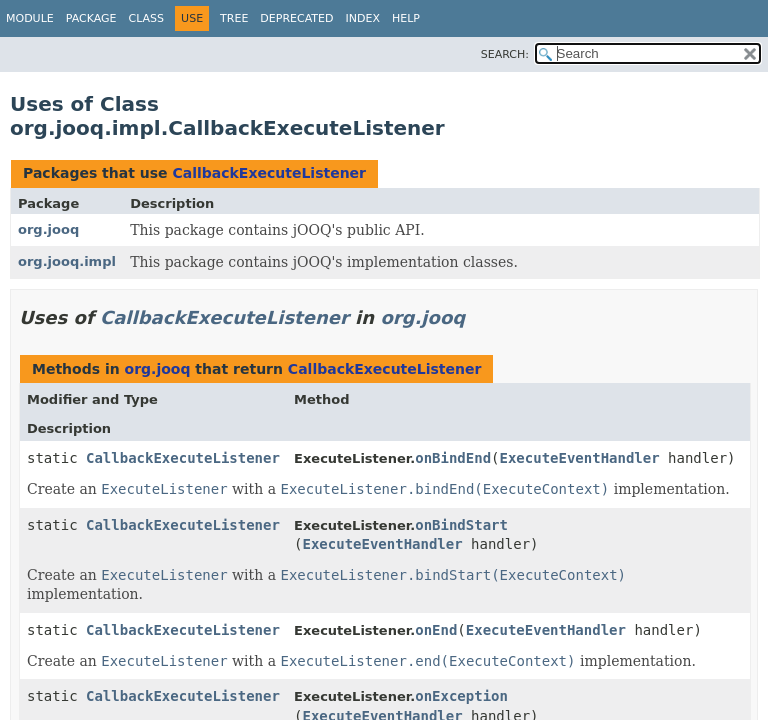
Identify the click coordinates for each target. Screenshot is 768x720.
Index (362, 18)
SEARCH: (505, 54)
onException (461, 696)
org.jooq (48, 229)
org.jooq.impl (67, 261)
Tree (234, 18)
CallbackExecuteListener (269, 173)
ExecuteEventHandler (580, 458)
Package (91, 18)
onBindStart (461, 525)
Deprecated (296, 18)
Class (147, 18)
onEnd (436, 630)
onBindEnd (453, 458)
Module (30, 18)
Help (406, 18)
